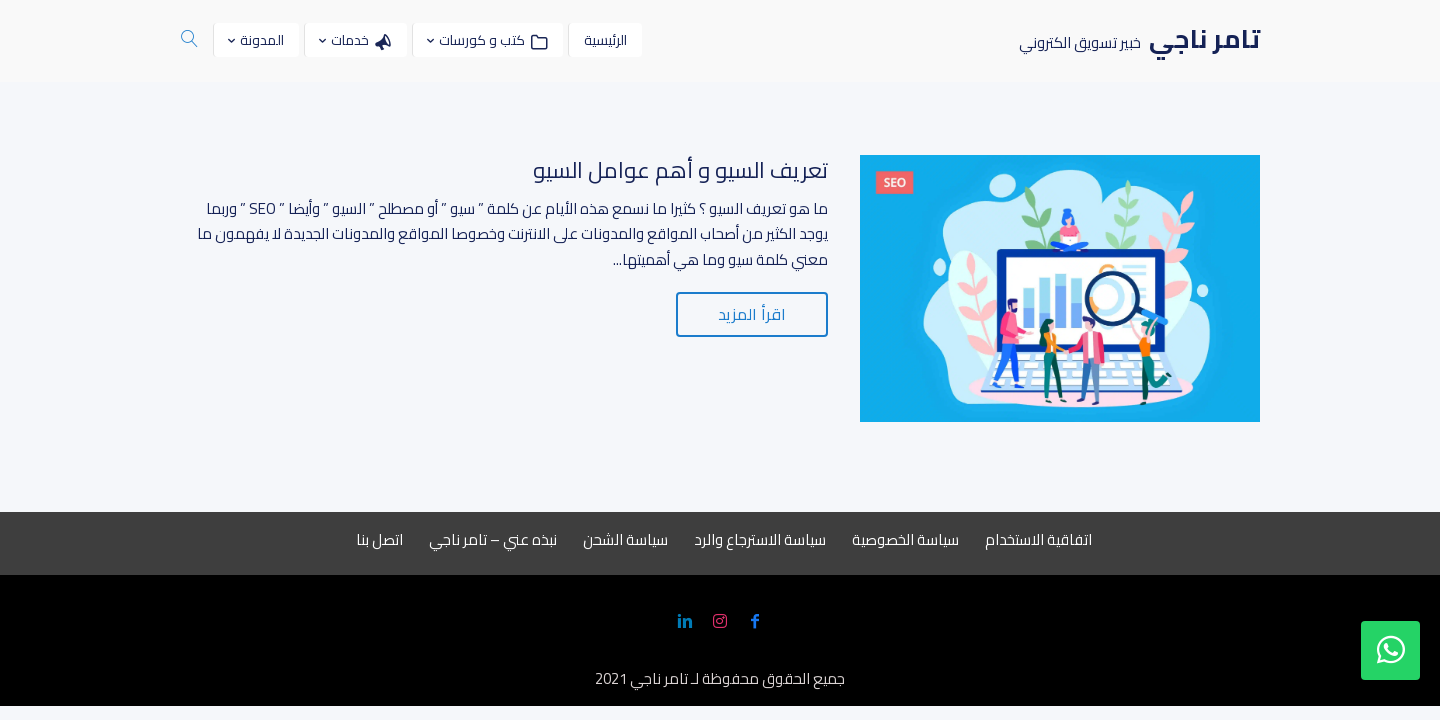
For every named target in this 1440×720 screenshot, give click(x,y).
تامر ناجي (659, 678)
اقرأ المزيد (752, 314)
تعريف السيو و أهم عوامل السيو (680, 170)
